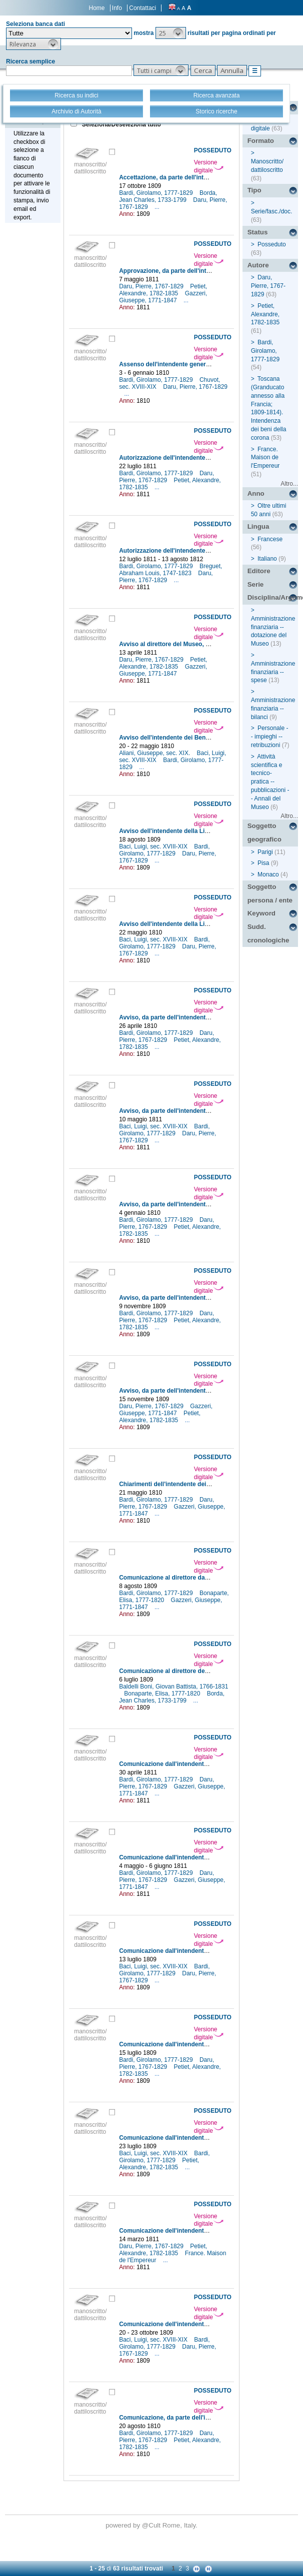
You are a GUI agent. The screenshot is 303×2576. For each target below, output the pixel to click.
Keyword (262, 913)
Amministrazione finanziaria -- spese (273, 672)
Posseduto (272, 244)
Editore (259, 571)
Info (117, 7)
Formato (261, 140)
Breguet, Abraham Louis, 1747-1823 (170, 570)
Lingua (259, 526)
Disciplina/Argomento (273, 597)
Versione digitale (209, 166)
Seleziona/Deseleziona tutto (120, 124)
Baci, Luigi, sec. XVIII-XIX (154, 846)
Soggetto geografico (265, 832)
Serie (256, 584)
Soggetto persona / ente (270, 893)
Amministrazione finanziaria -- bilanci (273, 709)
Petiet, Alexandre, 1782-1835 (163, 290)
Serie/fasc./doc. (271, 211)
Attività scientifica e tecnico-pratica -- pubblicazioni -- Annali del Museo (270, 782)
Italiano (267, 558)
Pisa (263, 862)
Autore (258, 265)
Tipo (255, 190)
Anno (256, 493)
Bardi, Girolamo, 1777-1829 (156, 192)
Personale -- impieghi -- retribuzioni (269, 737)
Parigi (265, 852)
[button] (171, 33)
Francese (270, 539)
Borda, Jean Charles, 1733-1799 (168, 196)
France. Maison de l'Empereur (265, 458)
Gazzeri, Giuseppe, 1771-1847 (163, 297)
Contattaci (142, 7)
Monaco (268, 874)
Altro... (289, 483)
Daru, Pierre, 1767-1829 (152, 286)
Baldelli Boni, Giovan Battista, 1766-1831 (173, 1686)
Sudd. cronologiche (269, 933)
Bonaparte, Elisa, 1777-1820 (163, 1693)
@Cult (152, 2525)
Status (258, 232)
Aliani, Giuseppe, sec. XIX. (155, 753)
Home (97, 7)
